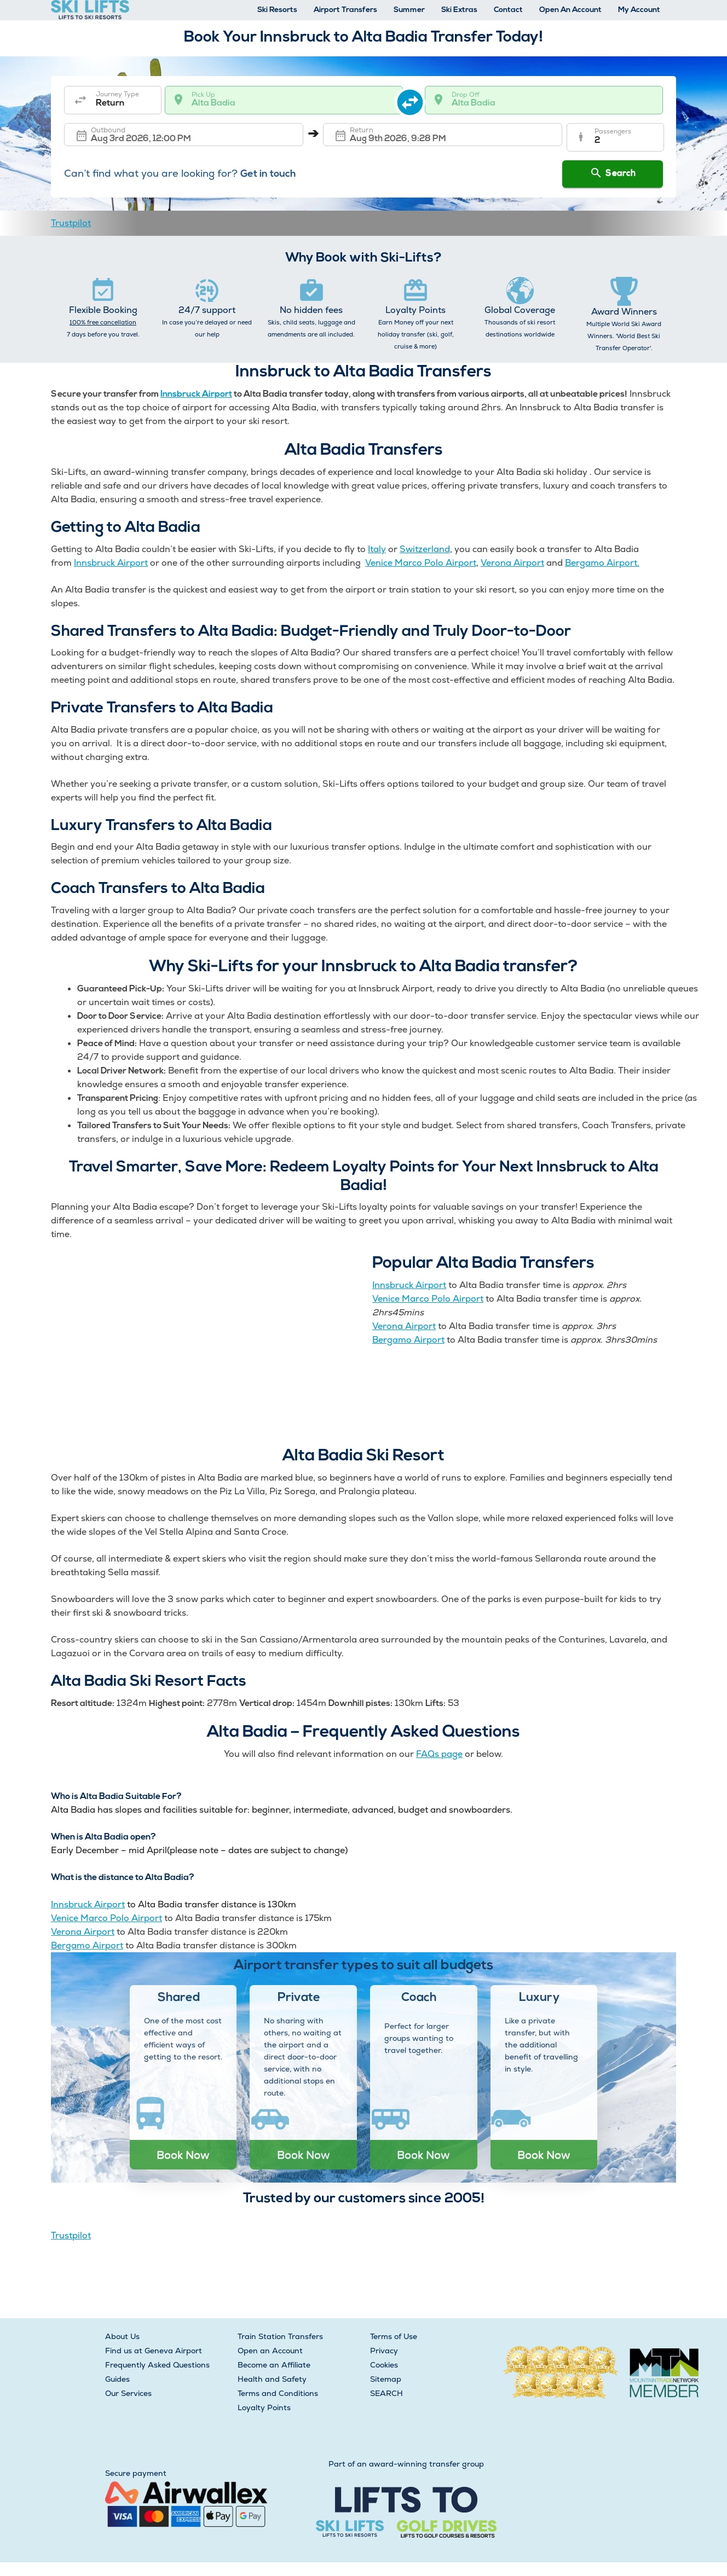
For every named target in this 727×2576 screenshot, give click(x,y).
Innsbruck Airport (196, 394)
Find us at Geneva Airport (153, 2350)
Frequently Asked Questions (157, 2365)
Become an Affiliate (274, 2365)
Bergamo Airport (408, 1339)
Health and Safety (272, 2379)
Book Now (183, 2155)
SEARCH (386, 2393)
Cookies (384, 2365)
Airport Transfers (345, 10)
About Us (122, 2336)
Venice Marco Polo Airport (420, 562)
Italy (377, 549)
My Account (639, 10)
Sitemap (385, 2379)
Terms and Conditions (278, 2393)
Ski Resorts (277, 10)
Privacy (384, 2350)
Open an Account (270, 2350)
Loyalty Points (264, 2407)
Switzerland (425, 549)
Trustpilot (71, 223)
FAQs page (439, 1754)
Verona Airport (512, 562)
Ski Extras (459, 10)
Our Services (128, 2393)
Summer (409, 10)
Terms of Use (393, 2336)
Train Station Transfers (280, 2336)
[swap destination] (414, 100)
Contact (508, 10)
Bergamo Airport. (602, 562)
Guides (117, 2379)
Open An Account (570, 10)
